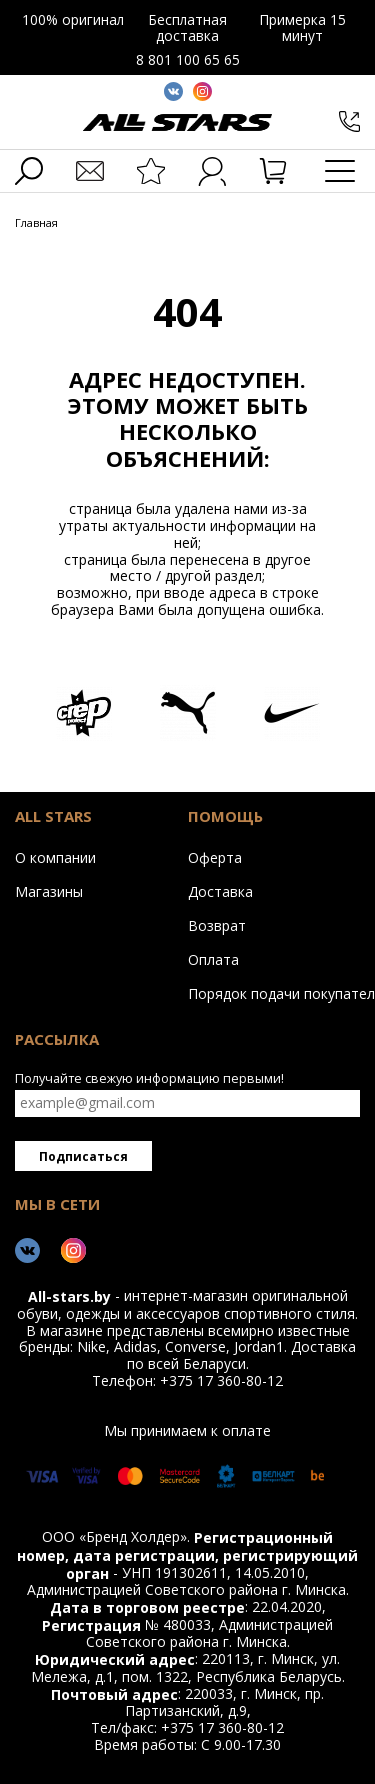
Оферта (215, 857)
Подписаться (83, 1156)
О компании (55, 857)
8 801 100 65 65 (188, 59)
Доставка (220, 891)
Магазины (49, 891)
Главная (36, 223)
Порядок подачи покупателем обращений (269, 993)
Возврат (217, 925)
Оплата (213, 959)
